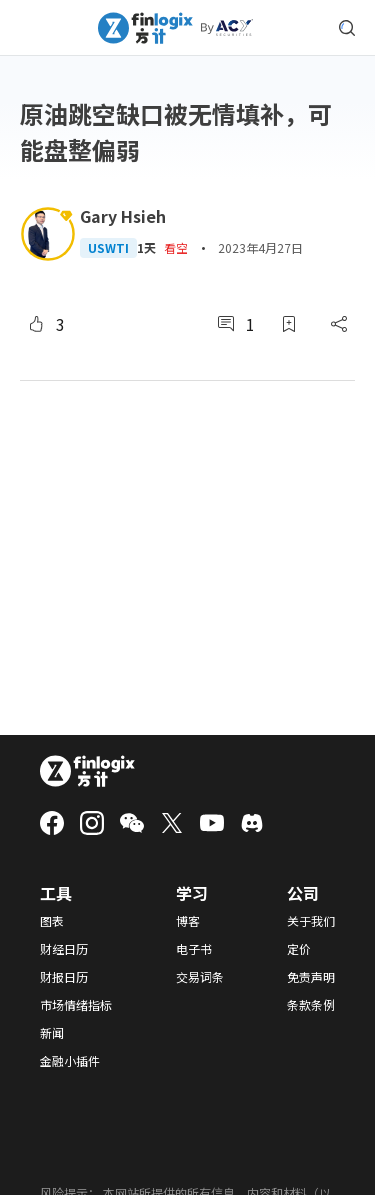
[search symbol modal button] (347, 28)
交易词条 (200, 977)
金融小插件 (70, 1061)
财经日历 (64, 949)
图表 (52, 921)
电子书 (194, 949)
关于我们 (311, 921)
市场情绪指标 (76, 1005)
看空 (176, 247)
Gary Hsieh (123, 216)
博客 (188, 921)
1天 (146, 248)
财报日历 (64, 977)
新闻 (52, 1033)
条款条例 (311, 1005)
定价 (299, 949)
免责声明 (311, 977)
